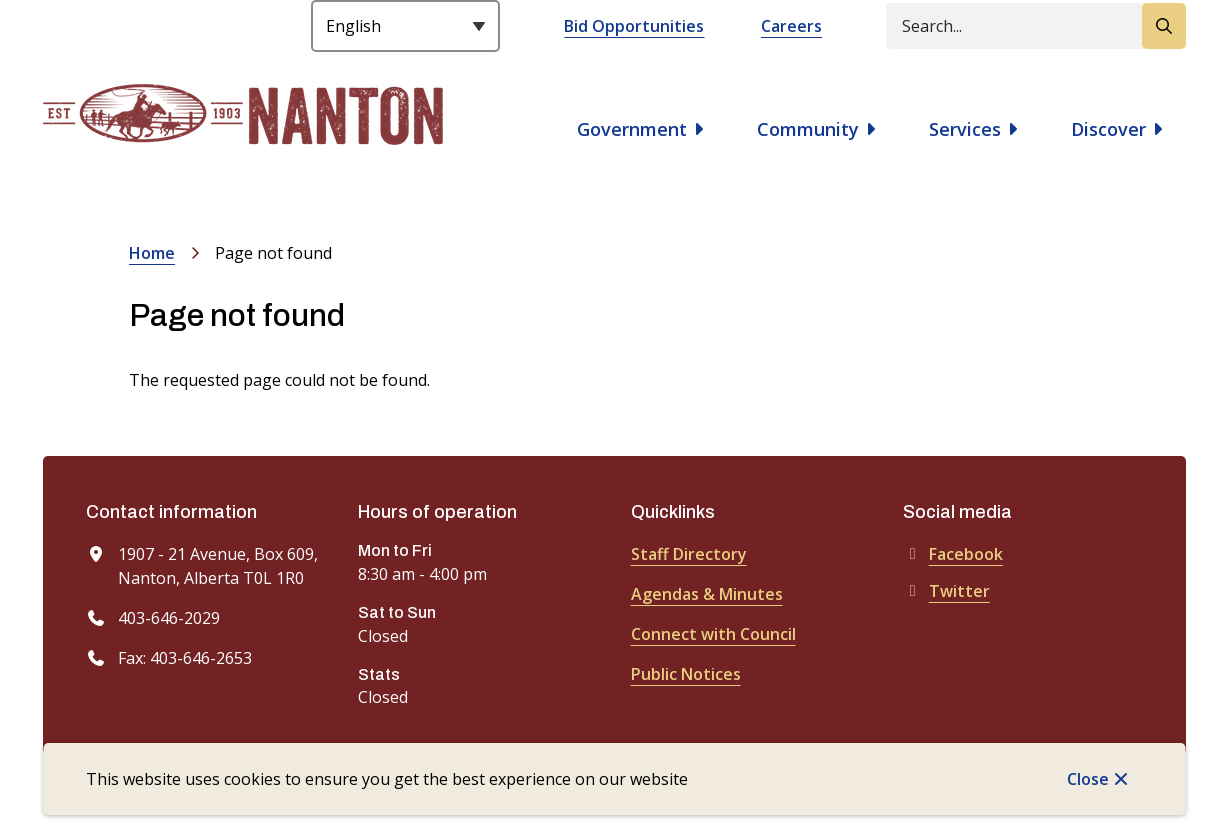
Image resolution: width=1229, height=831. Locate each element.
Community (808, 129)
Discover (1108, 129)
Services (965, 129)
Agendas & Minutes (707, 594)
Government (632, 129)
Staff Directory (689, 554)
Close (1088, 779)
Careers (791, 26)
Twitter (946, 591)
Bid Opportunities (634, 26)
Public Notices (686, 674)
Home (152, 253)
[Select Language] (405, 26)
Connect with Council (713, 634)
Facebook (953, 554)
